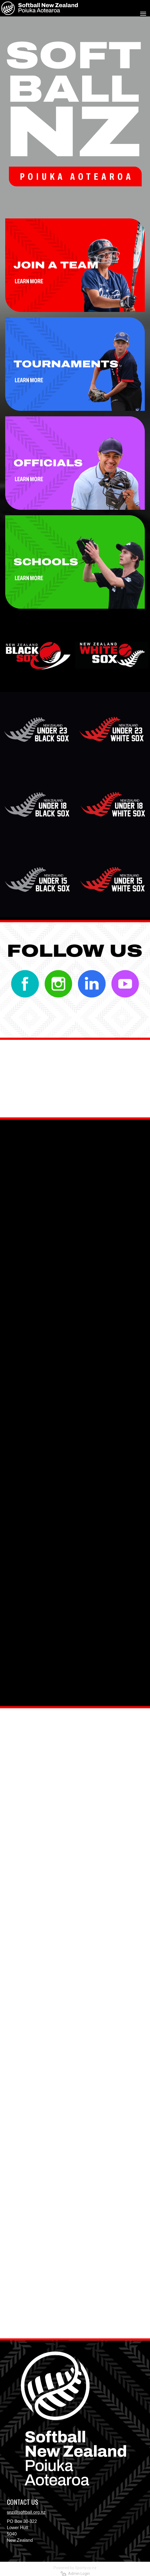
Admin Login (75, 2573)
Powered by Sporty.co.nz (75, 2568)
